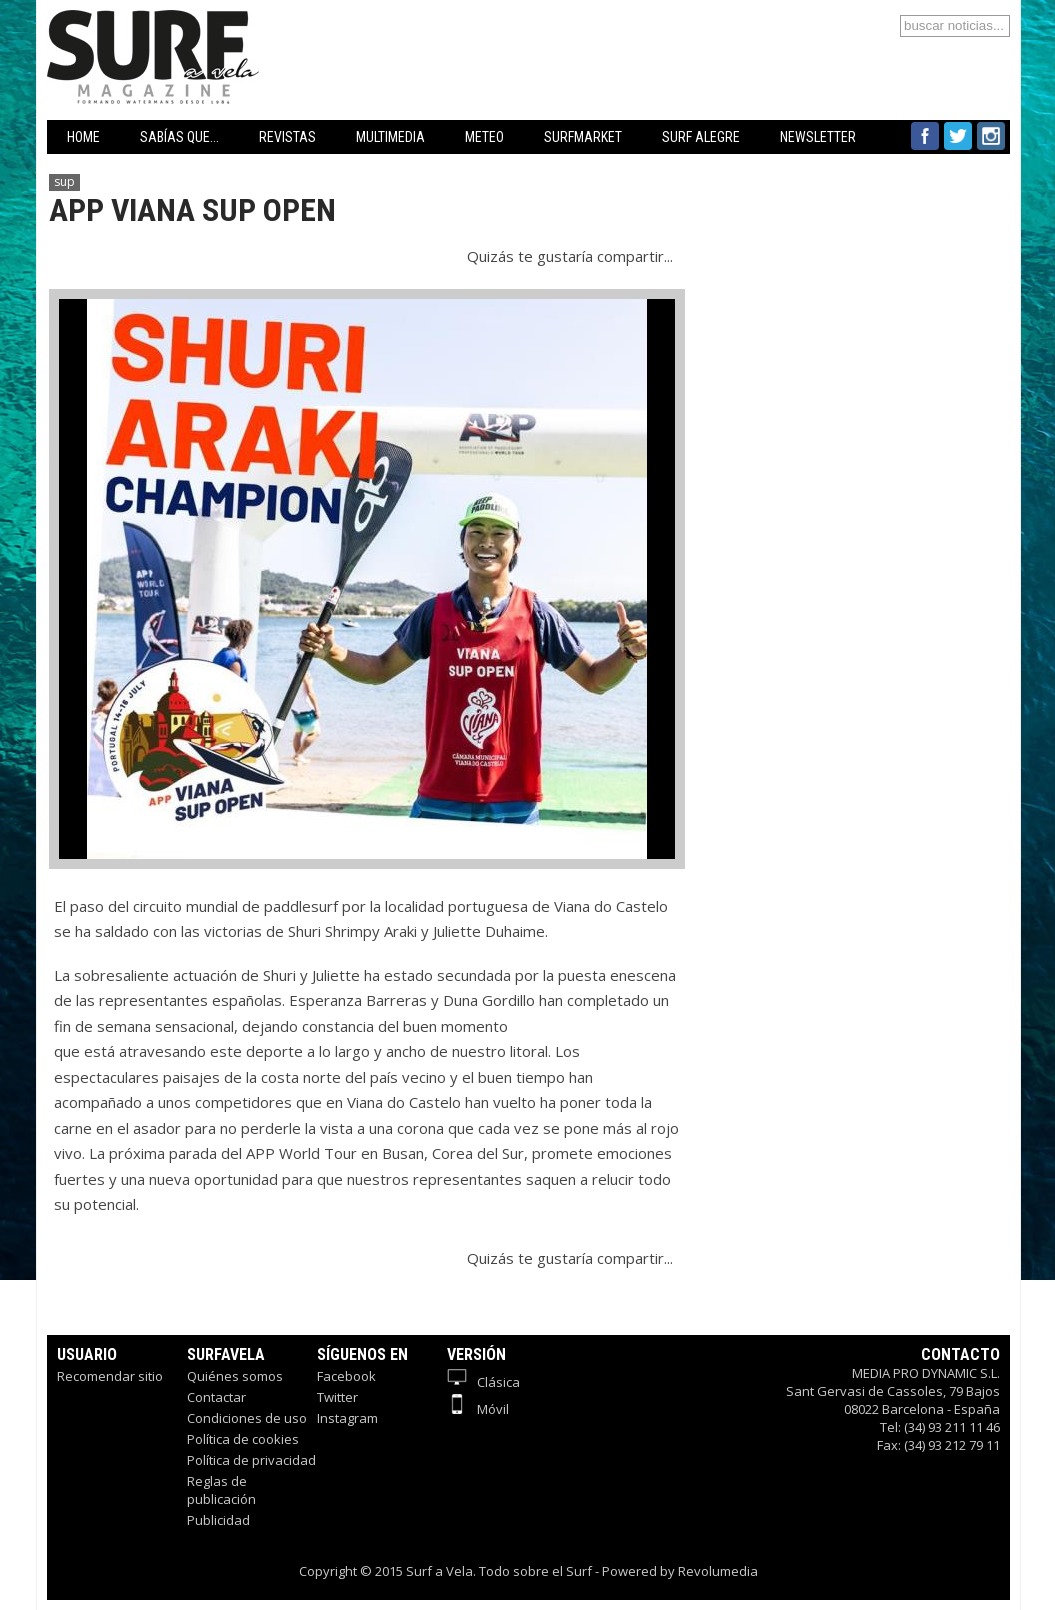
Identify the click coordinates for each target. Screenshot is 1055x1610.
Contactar (216, 1397)
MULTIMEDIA (390, 137)
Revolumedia (718, 1571)
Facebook (346, 1376)
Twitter (337, 1397)
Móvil (478, 1409)
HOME (83, 137)
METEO (484, 137)
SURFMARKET (583, 137)
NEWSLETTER (818, 137)
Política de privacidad (251, 1460)
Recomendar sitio (110, 1376)
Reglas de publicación (221, 1490)
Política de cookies (243, 1439)
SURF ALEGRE (701, 137)
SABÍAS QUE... (179, 137)
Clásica (483, 1382)
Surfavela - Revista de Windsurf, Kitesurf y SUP (249, 27)
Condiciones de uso (247, 1418)
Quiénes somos (235, 1376)
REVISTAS (287, 137)
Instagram (347, 1418)
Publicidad (218, 1520)
